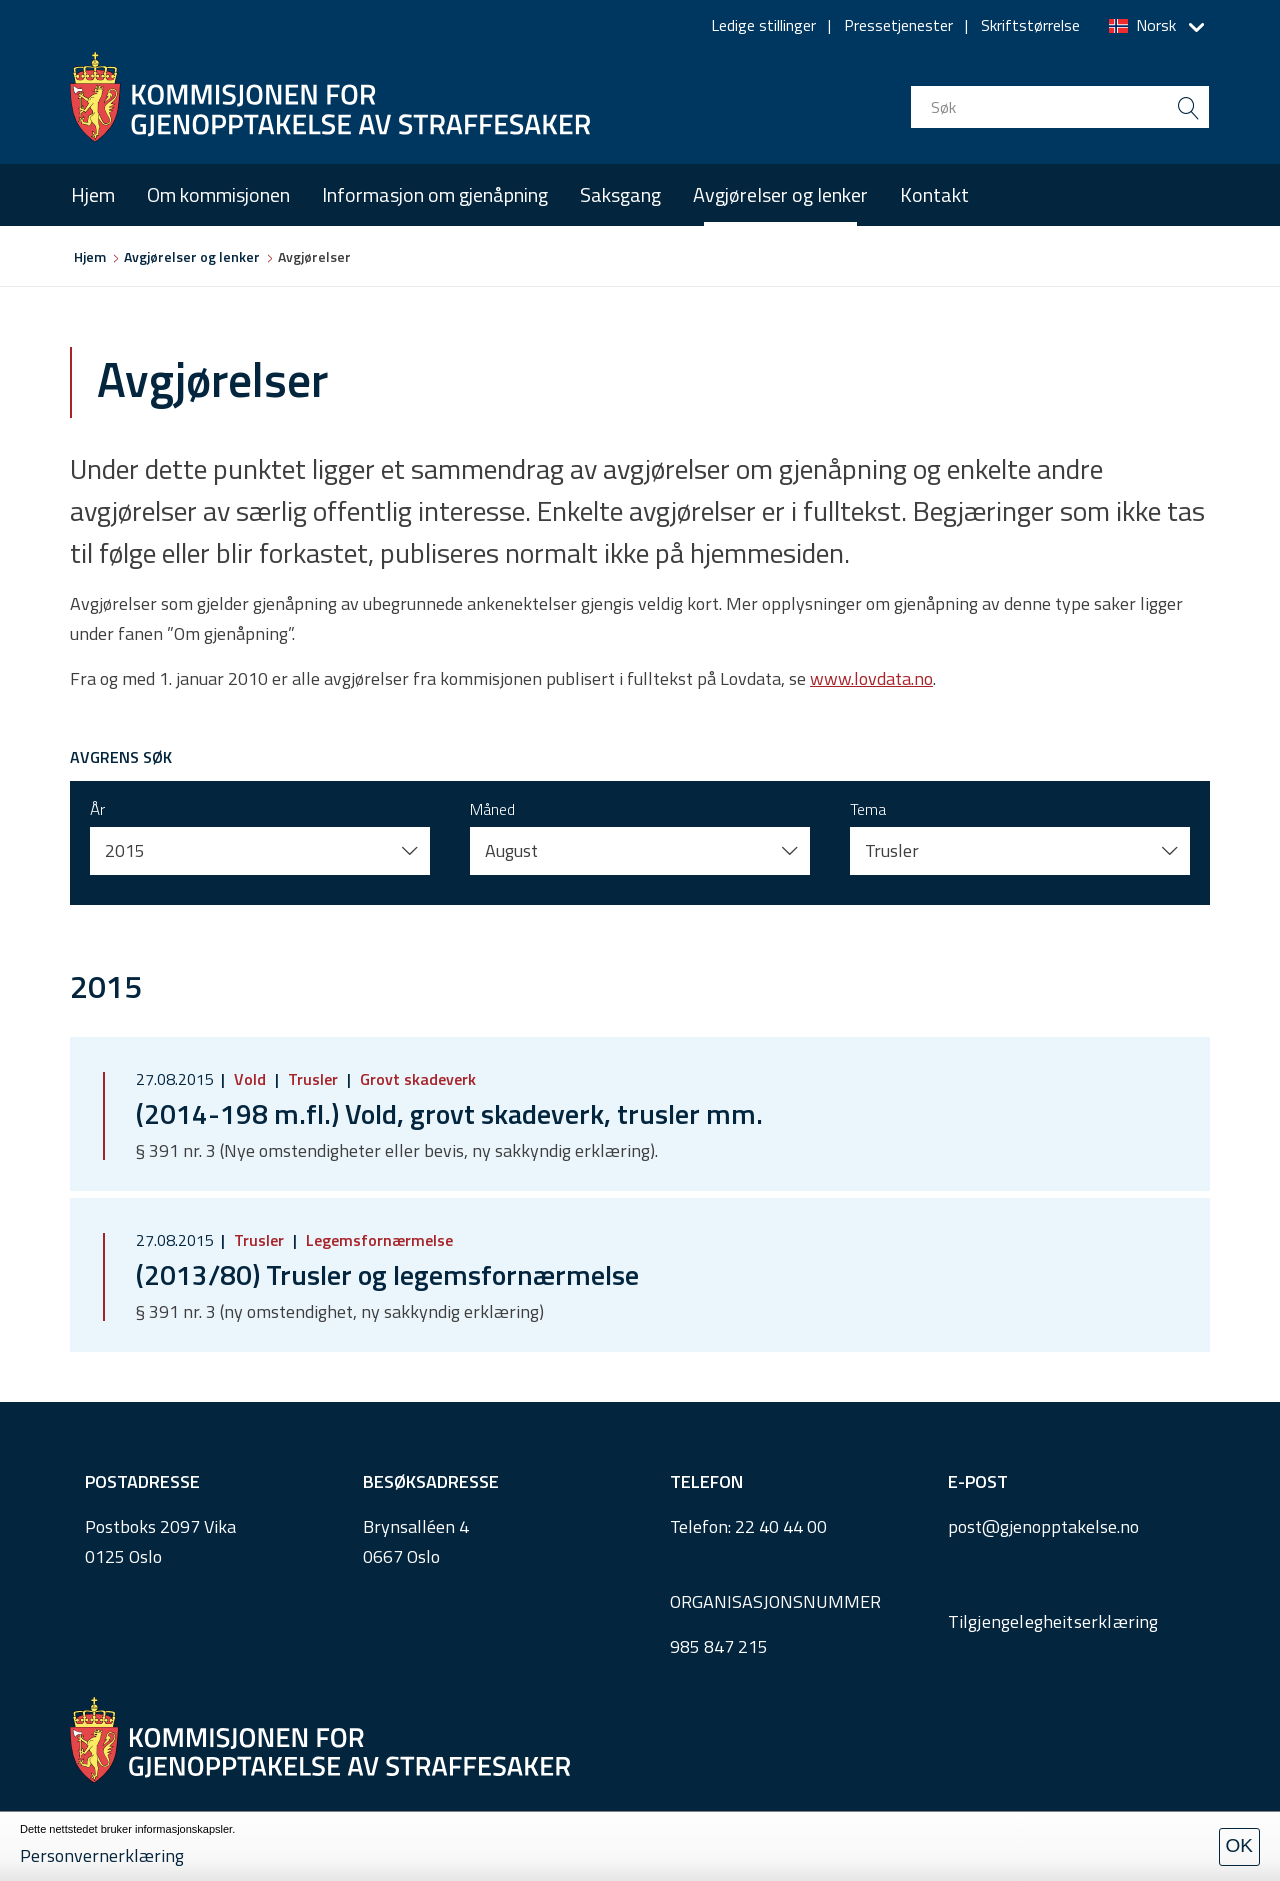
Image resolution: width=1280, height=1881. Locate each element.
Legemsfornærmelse (377, 1240)
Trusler (313, 1079)
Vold (250, 1079)
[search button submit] (1188, 107)
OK (1239, 1845)
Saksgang (620, 194)
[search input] (1060, 107)
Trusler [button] (892, 850)
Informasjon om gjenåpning (435, 194)
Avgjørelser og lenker (780, 194)
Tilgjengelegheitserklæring (1053, 1621)
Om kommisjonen (218, 194)
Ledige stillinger (763, 25)
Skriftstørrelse (1030, 25)
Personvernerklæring (102, 1855)
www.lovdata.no (871, 678)
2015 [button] (125, 850)
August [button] (511, 850)
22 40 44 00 (781, 1526)
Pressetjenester (898, 25)
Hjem (93, 194)
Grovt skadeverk (416, 1079)
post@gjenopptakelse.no (1043, 1526)
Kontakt (934, 194)
